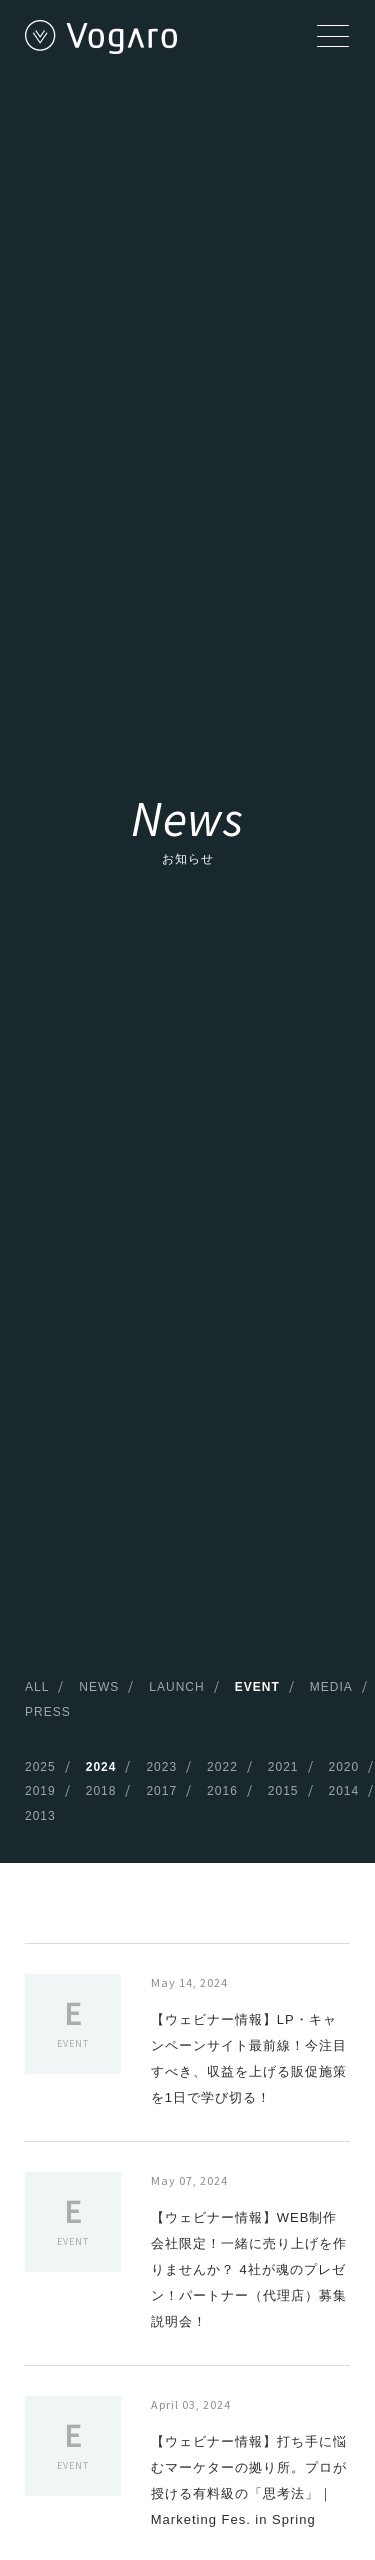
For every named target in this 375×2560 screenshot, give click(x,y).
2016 (222, 1791)
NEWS (99, 1687)
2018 (101, 1791)
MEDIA (331, 1687)
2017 (161, 1791)
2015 (283, 1791)
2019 (40, 1791)
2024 (101, 1767)
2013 (40, 1816)
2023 (161, 1767)
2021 (283, 1767)
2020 (344, 1767)
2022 (222, 1767)
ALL (37, 1687)
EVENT (257, 1687)
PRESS (48, 1712)
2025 (40, 1767)
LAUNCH (176, 1687)
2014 (344, 1791)
